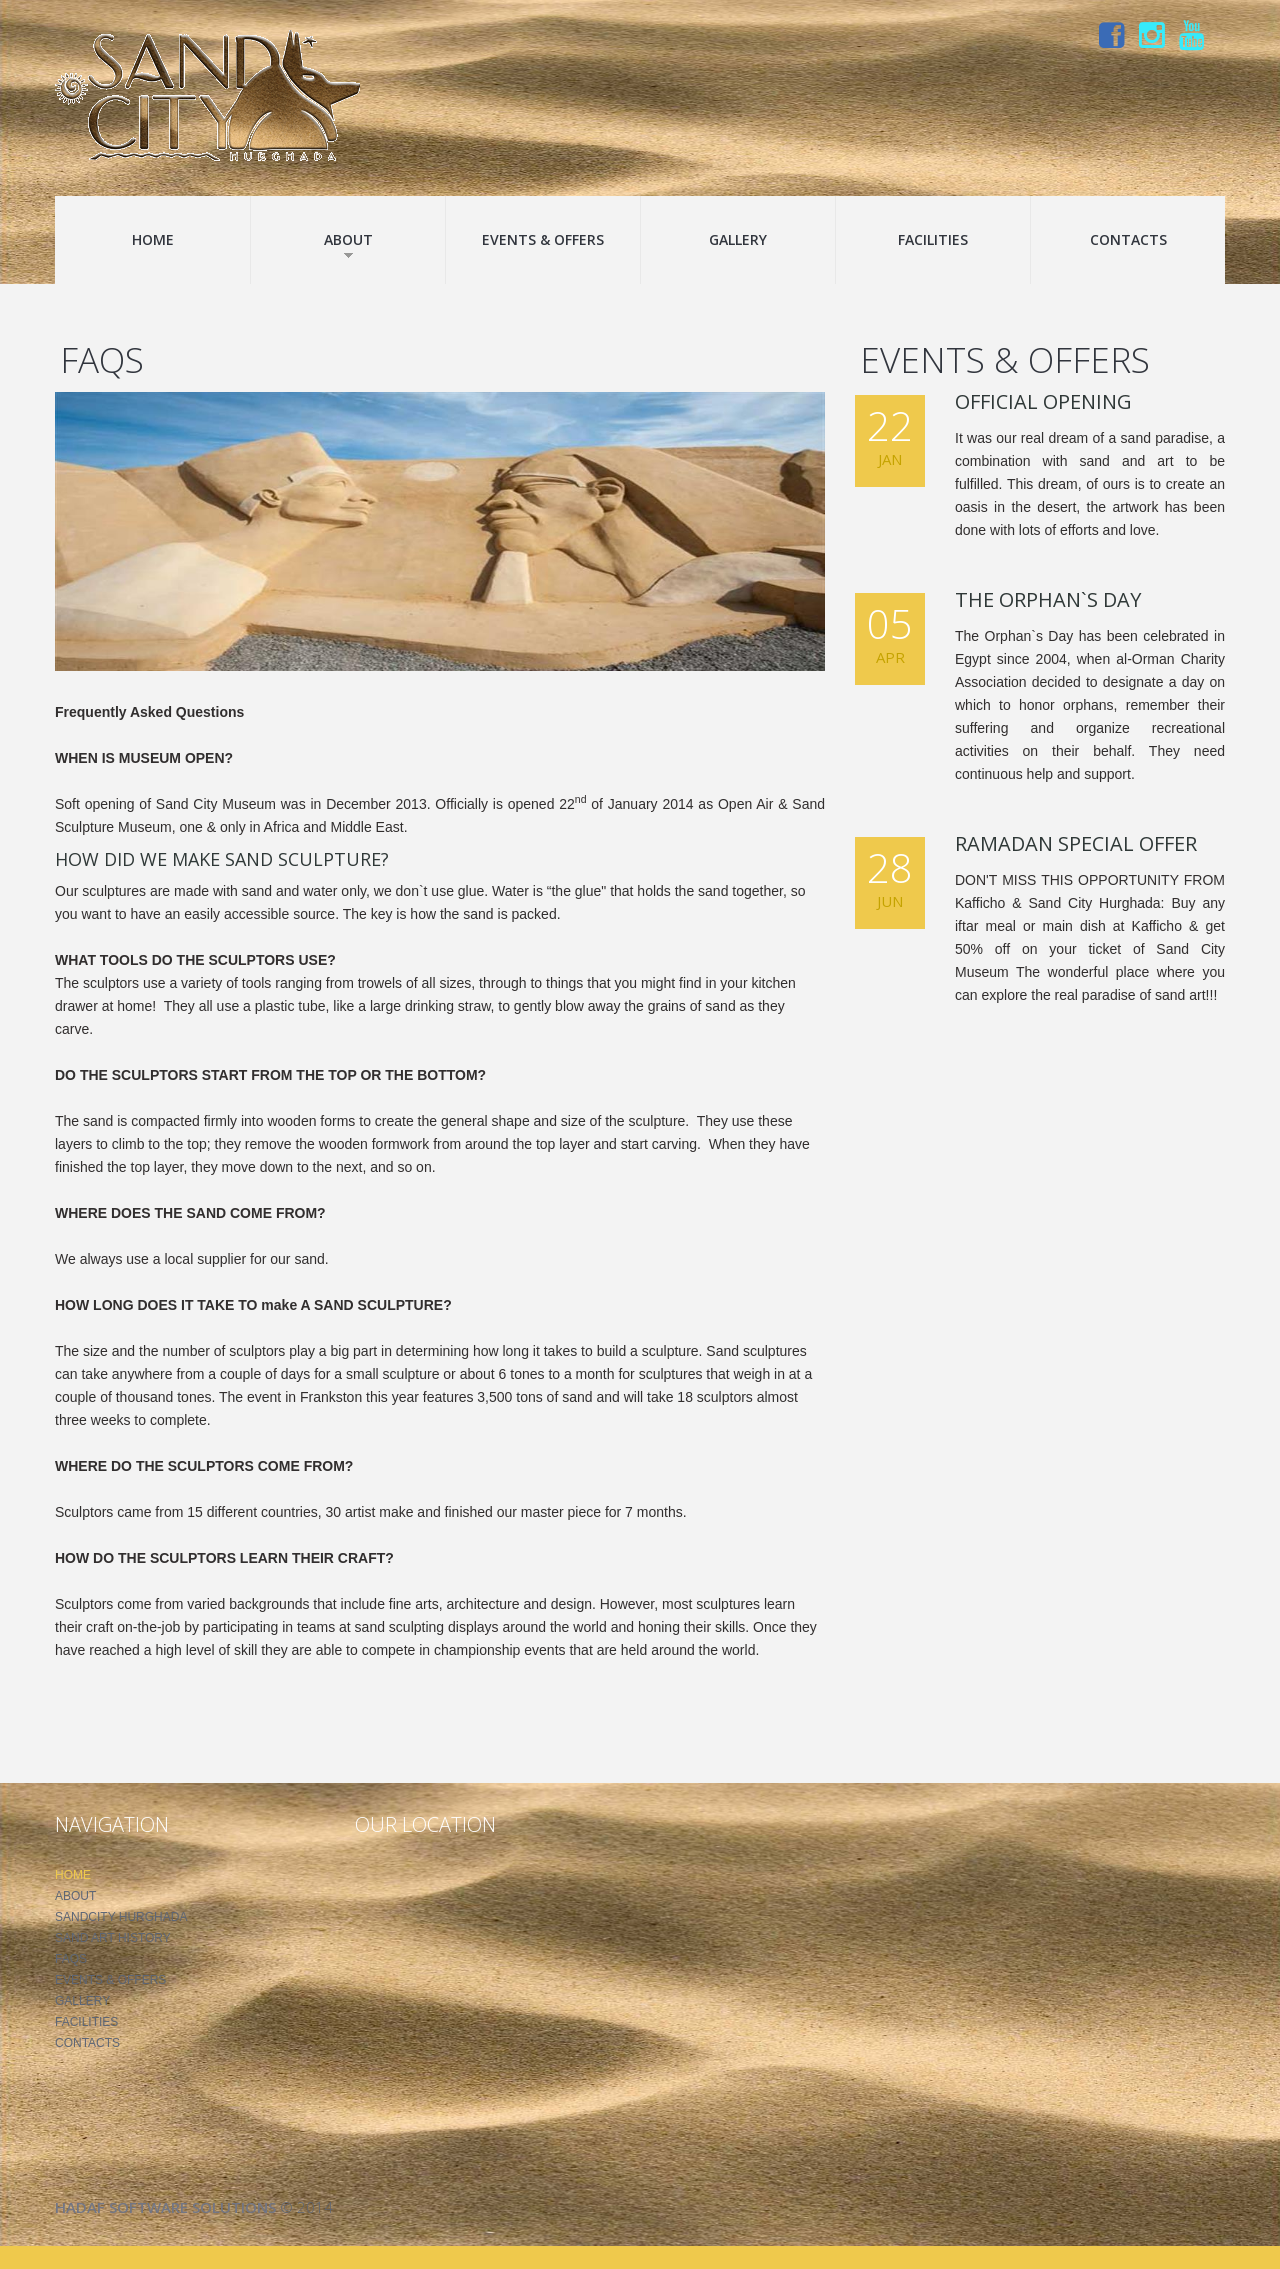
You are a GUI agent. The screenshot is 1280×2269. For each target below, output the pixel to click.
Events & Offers (543, 239)
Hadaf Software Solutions (165, 2207)
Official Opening (1043, 401)
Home (153, 239)
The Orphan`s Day (1048, 599)
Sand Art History (113, 1938)
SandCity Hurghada (121, 1917)
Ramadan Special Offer (1076, 843)
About (348, 245)
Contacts (1128, 239)
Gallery (738, 239)
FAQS (71, 1959)
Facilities (933, 239)
